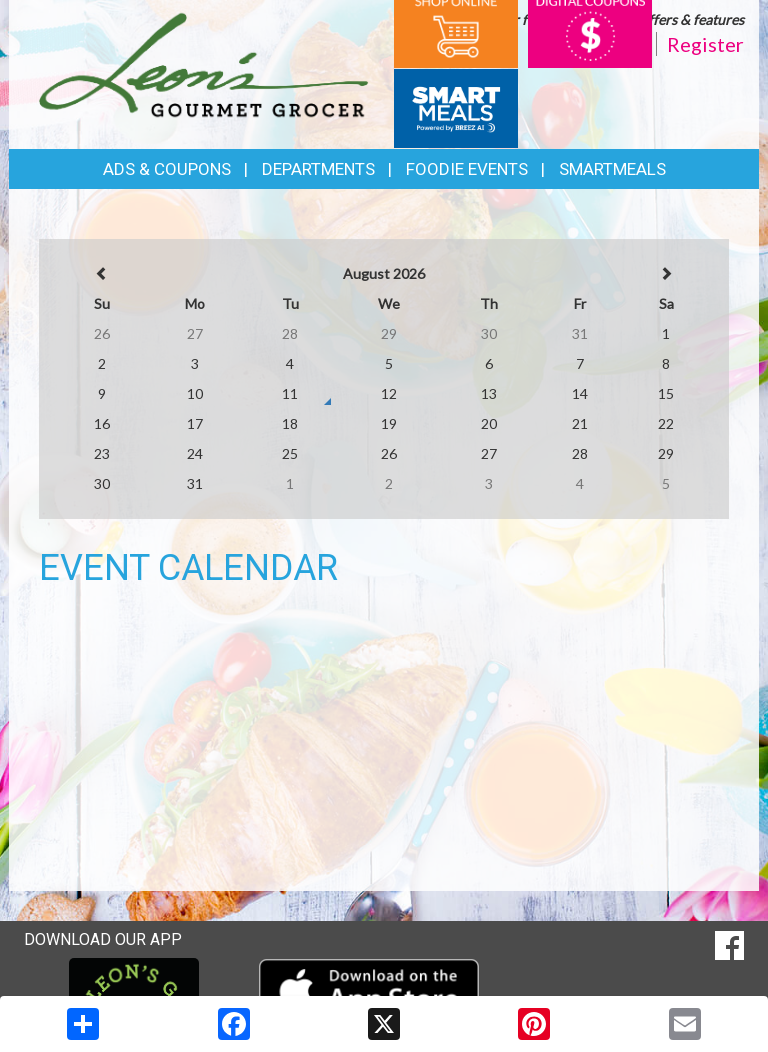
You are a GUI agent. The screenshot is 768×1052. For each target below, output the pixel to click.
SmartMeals (612, 169)
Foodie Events (467, 169)
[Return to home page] (204, 63)
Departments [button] (318, 169)
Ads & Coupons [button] (167, 169)
